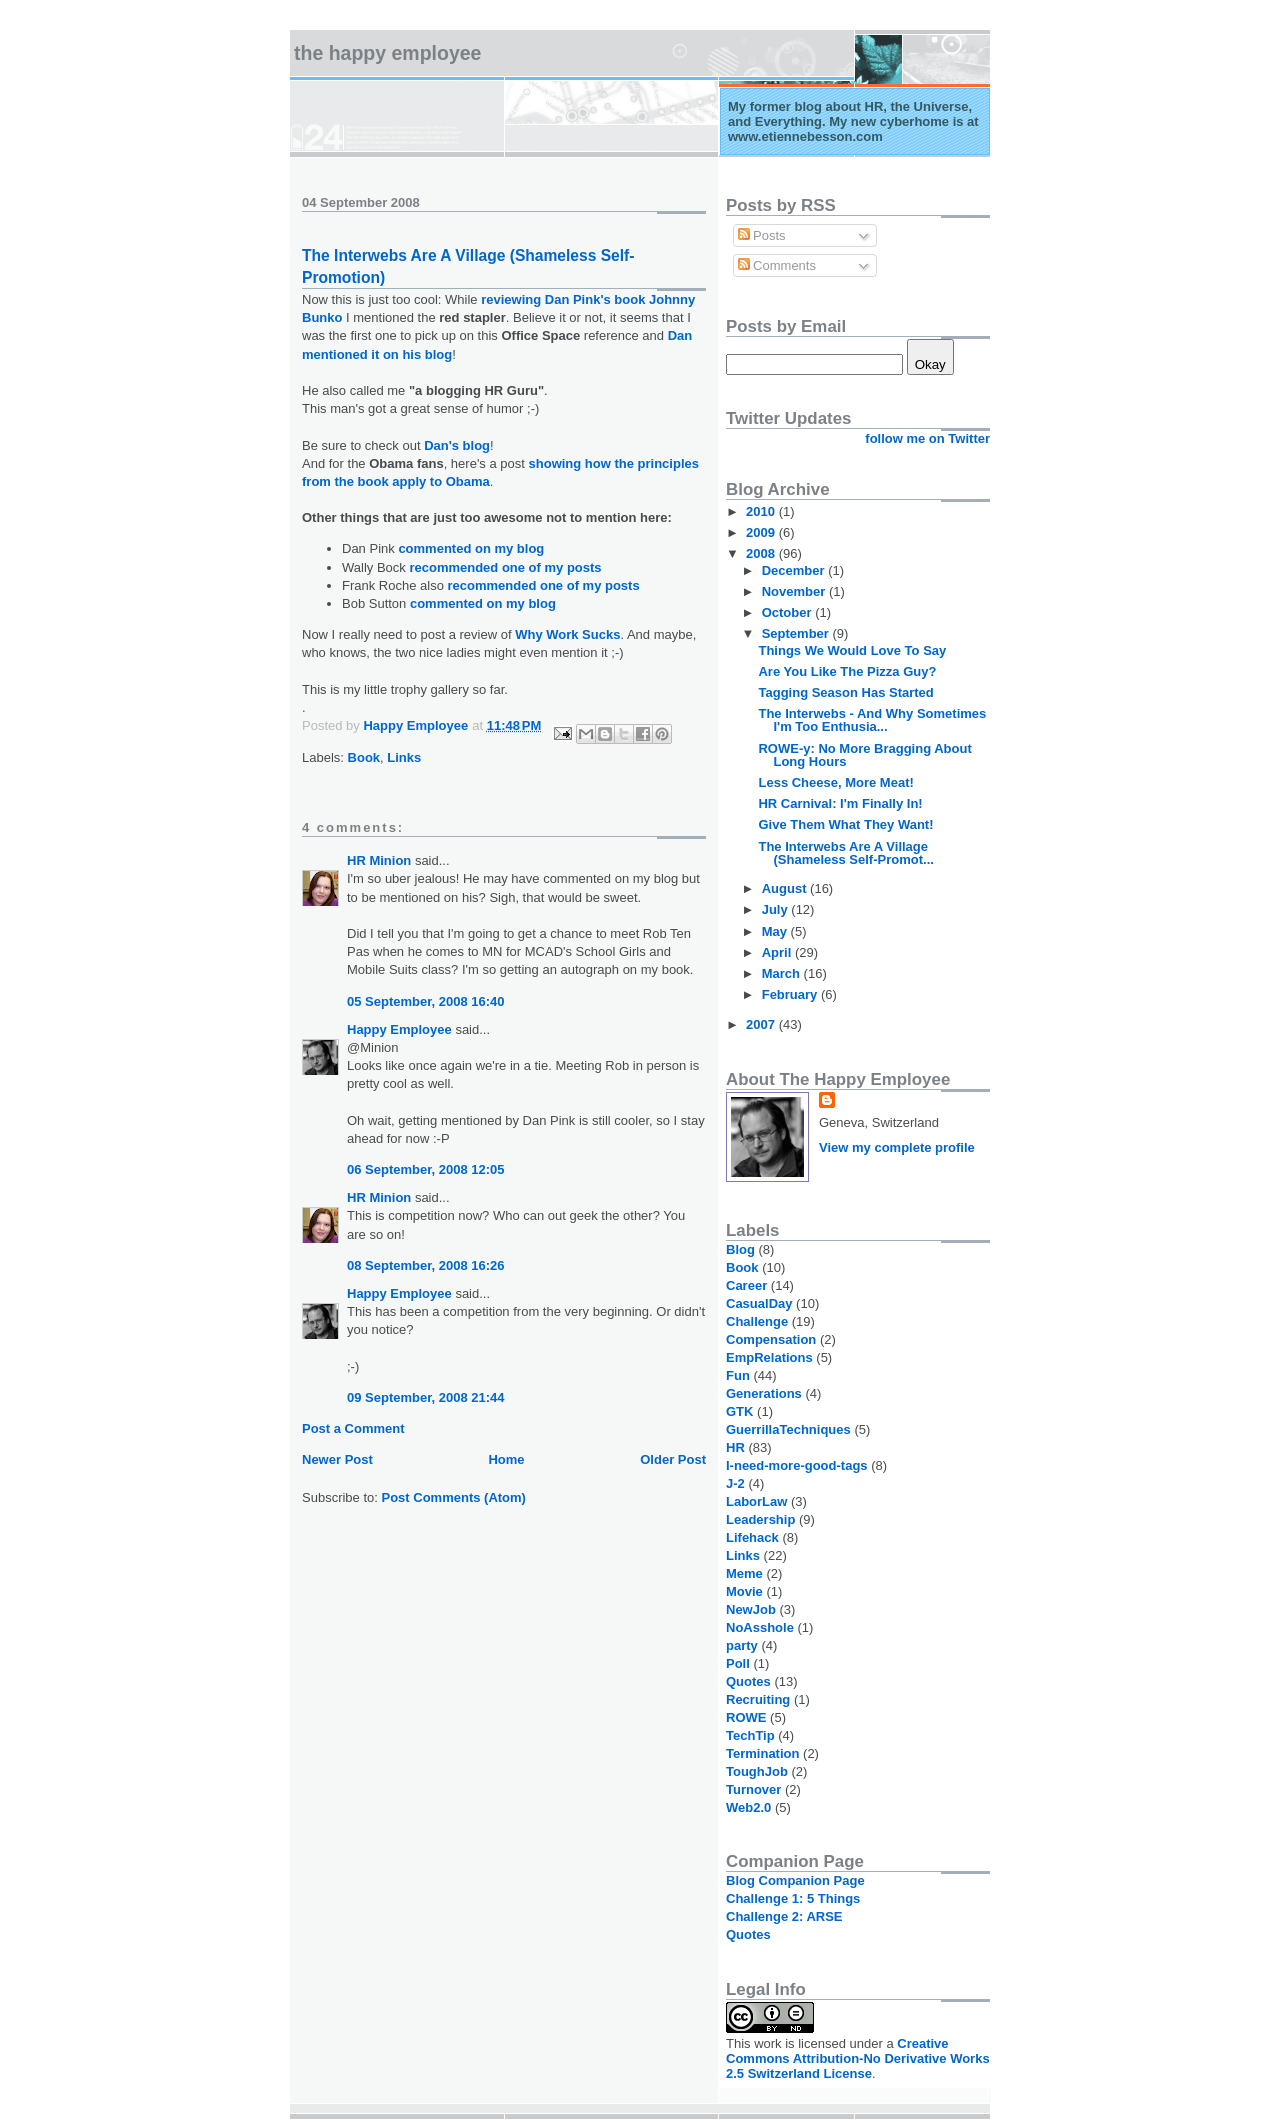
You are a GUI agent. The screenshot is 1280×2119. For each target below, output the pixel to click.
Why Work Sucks (567, 634)
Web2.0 (748, 1807)
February (791, 994)
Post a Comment (353, 1428)
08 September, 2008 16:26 (426, 1265)
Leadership (760, 1519)
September (797, 633)
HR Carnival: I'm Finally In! (840, 803)
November (795, 591)
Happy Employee (399, 1029)
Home (506, 1459)
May (776, 931)
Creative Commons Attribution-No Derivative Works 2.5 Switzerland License (858, 2058)
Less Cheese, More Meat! (835, 782)
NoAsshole (760, 1627)
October (788, 612)
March (783, 973)
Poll (738, 1663)
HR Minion (379, 860)
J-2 (735, 1483)
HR (735, 1447)
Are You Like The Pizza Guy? (847, 671)
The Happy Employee (387, 53)
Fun (738, 1375)
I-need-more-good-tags (797, 1465)
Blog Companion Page (795, 1880)
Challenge (757, 1321)
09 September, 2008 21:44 (426, 1397)
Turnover (753, 1789)
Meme (744, 1573)
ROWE (746, 1717)
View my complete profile (897, 1147)
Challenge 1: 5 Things (793, 1898)
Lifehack (752, 1537)
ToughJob (757, 1771)
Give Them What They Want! (845, 824)
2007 (762, 1024)
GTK (739, 1411)
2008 (762, 553)
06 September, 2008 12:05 (426, 1169)
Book (364, 757)
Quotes (748, 1681)
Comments (777, 265)
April (778, 952)
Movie (744, 1591)
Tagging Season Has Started (845, 692)
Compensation (771, 1339)
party (742, 1645)
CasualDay (759, 1303)
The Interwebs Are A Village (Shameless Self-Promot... (845, 853)
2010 (762, 511)
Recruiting (758, 1699)
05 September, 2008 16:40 (426, 1001)
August (786, 888)
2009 (762, 532)
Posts (762, 235)
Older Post (673, 1459)
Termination (762, 1753)
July (777, 909)
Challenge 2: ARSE (784, 1916)
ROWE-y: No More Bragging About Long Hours (864, 755)
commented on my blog (471, 548)
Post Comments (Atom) (454, 1497)
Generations (764, 1393)
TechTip (750, 1735)
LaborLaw (756, 1501)
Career (746, 1285)
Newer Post (337, 1459)
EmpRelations (769, 1357)
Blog (740, 1249)
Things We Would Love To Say (852, 650)
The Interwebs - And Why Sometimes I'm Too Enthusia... (872, 720)
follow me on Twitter (927, 438)
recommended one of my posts (505, 567)
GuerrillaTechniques (788, 1429)
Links (404, 757)
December (795, 570)
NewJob (751, 1609)
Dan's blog (457, 445)
